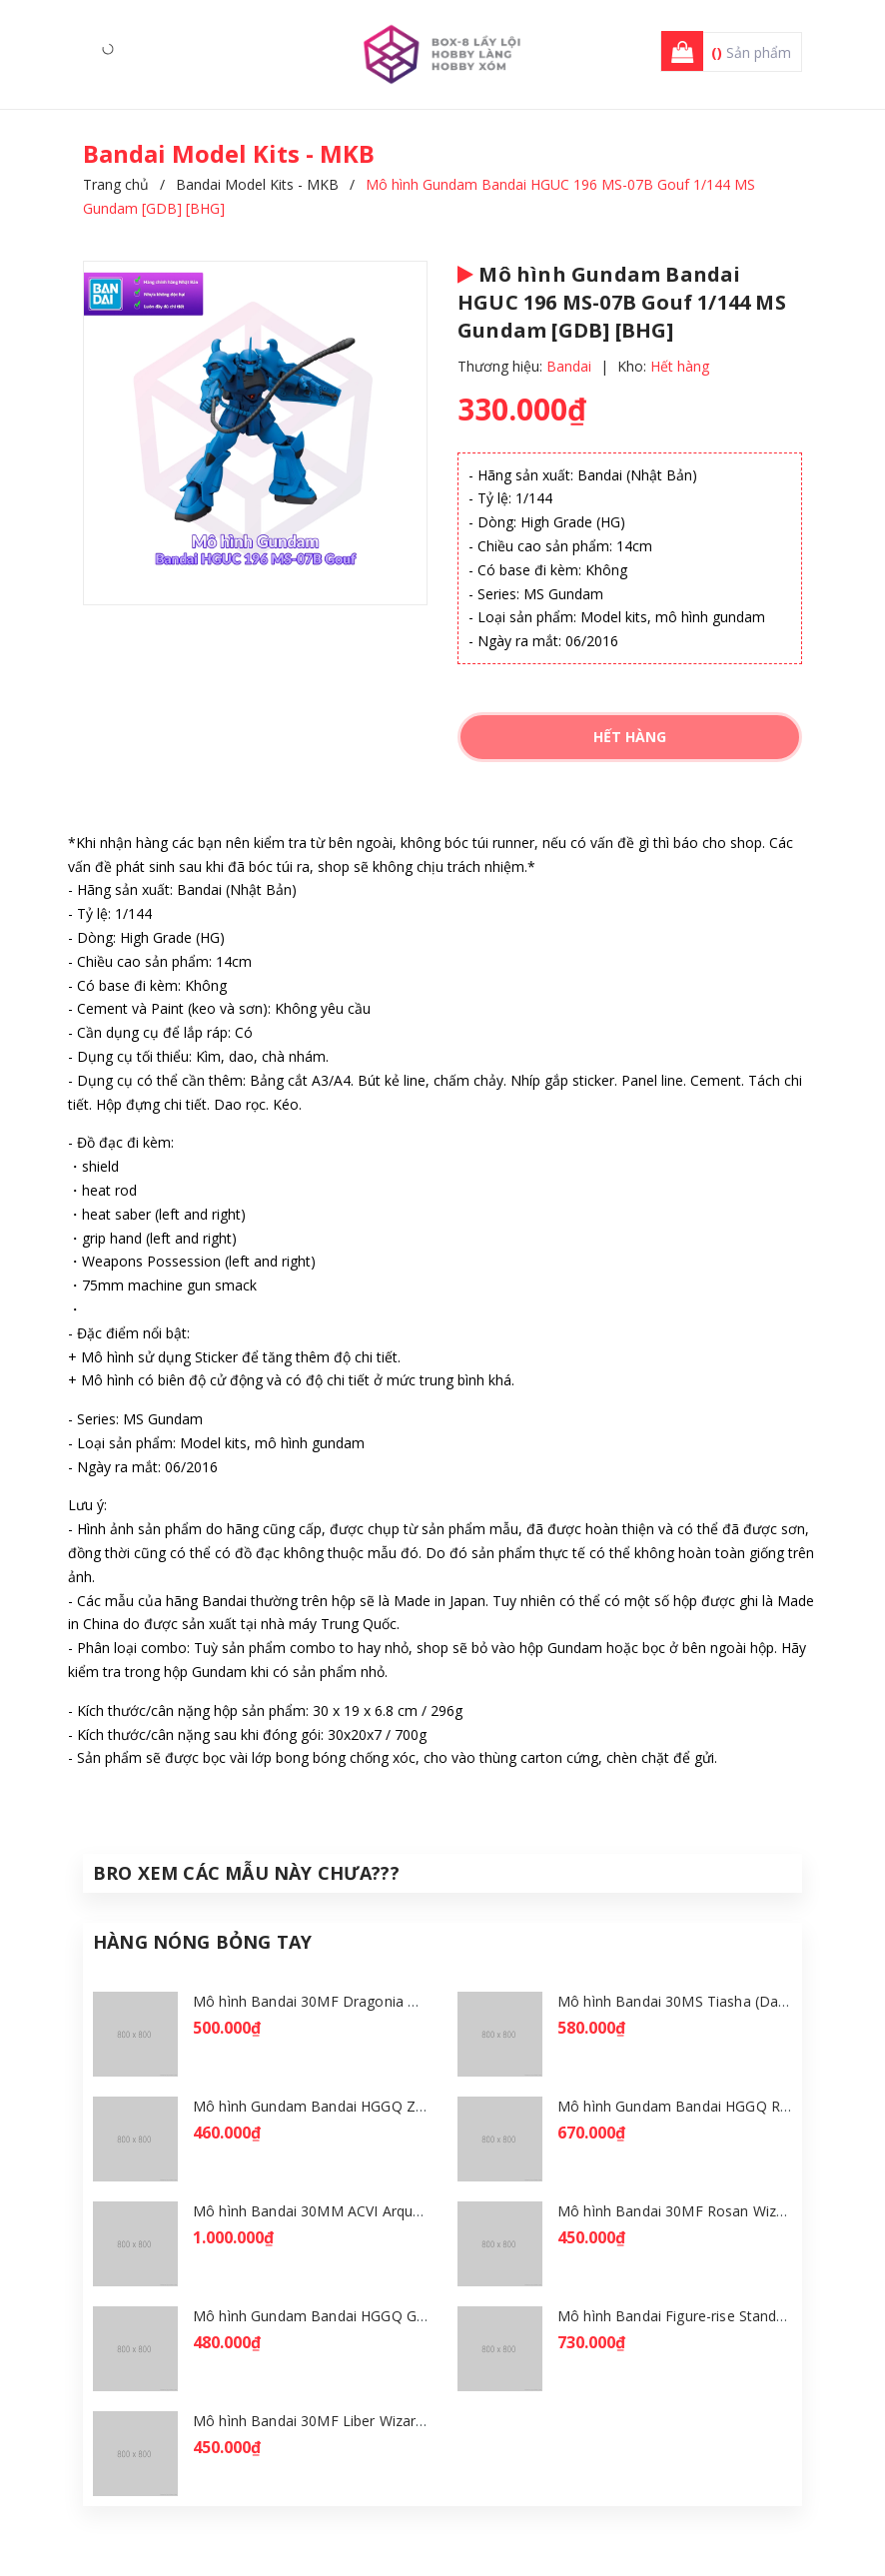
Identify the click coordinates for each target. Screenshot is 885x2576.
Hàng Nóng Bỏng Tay (202, 1942)
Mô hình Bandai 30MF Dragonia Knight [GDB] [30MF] (369, 2001)
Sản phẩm (751, 52)
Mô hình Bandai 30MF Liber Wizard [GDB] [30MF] (356, 2420)
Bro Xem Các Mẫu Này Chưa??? (246, 1873)
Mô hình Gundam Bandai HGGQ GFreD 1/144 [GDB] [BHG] (386, 2315)
